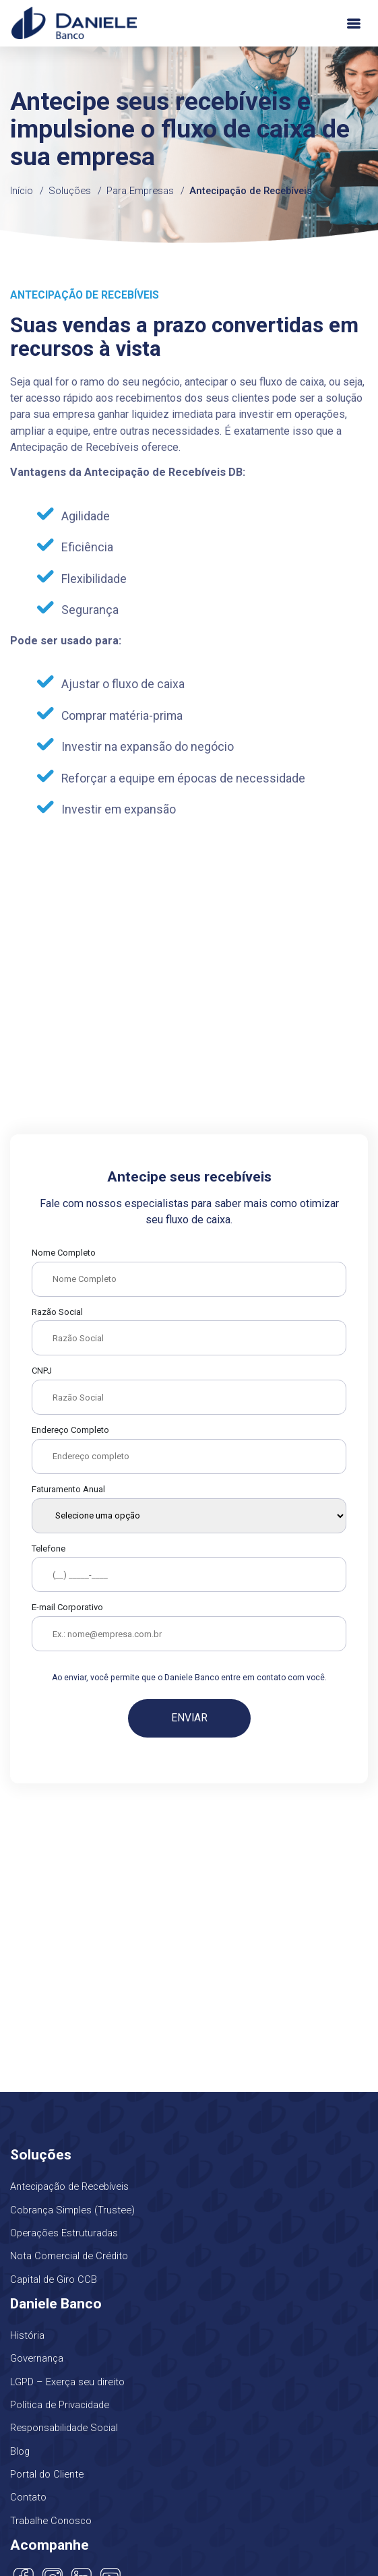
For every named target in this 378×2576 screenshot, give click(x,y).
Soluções (70, 191)
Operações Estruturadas (64, 2233)
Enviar (189, 1718)
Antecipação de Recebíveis (250, 191)
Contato (28, 2497)
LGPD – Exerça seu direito (67, 2382)
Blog (20, 2451)
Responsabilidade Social (64, 2428)
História (27, 2335)
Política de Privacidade (59, 2405)
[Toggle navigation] (354, 23)
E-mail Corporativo (67, 1607)
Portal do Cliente (47, 2474)
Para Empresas (140, 191)
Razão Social (57, 1312)
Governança (36, 2358)
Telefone (48, 1548)
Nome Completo (64, 1253)
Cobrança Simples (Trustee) (72, 2210)
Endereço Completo (70, 1430)
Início (21, 191)
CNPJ (42, 1371)
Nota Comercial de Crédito (69, 2256)
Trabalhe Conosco (51, 2521)
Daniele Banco (74, 23)
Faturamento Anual (68, 1489)
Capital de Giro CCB (53, 2279)
